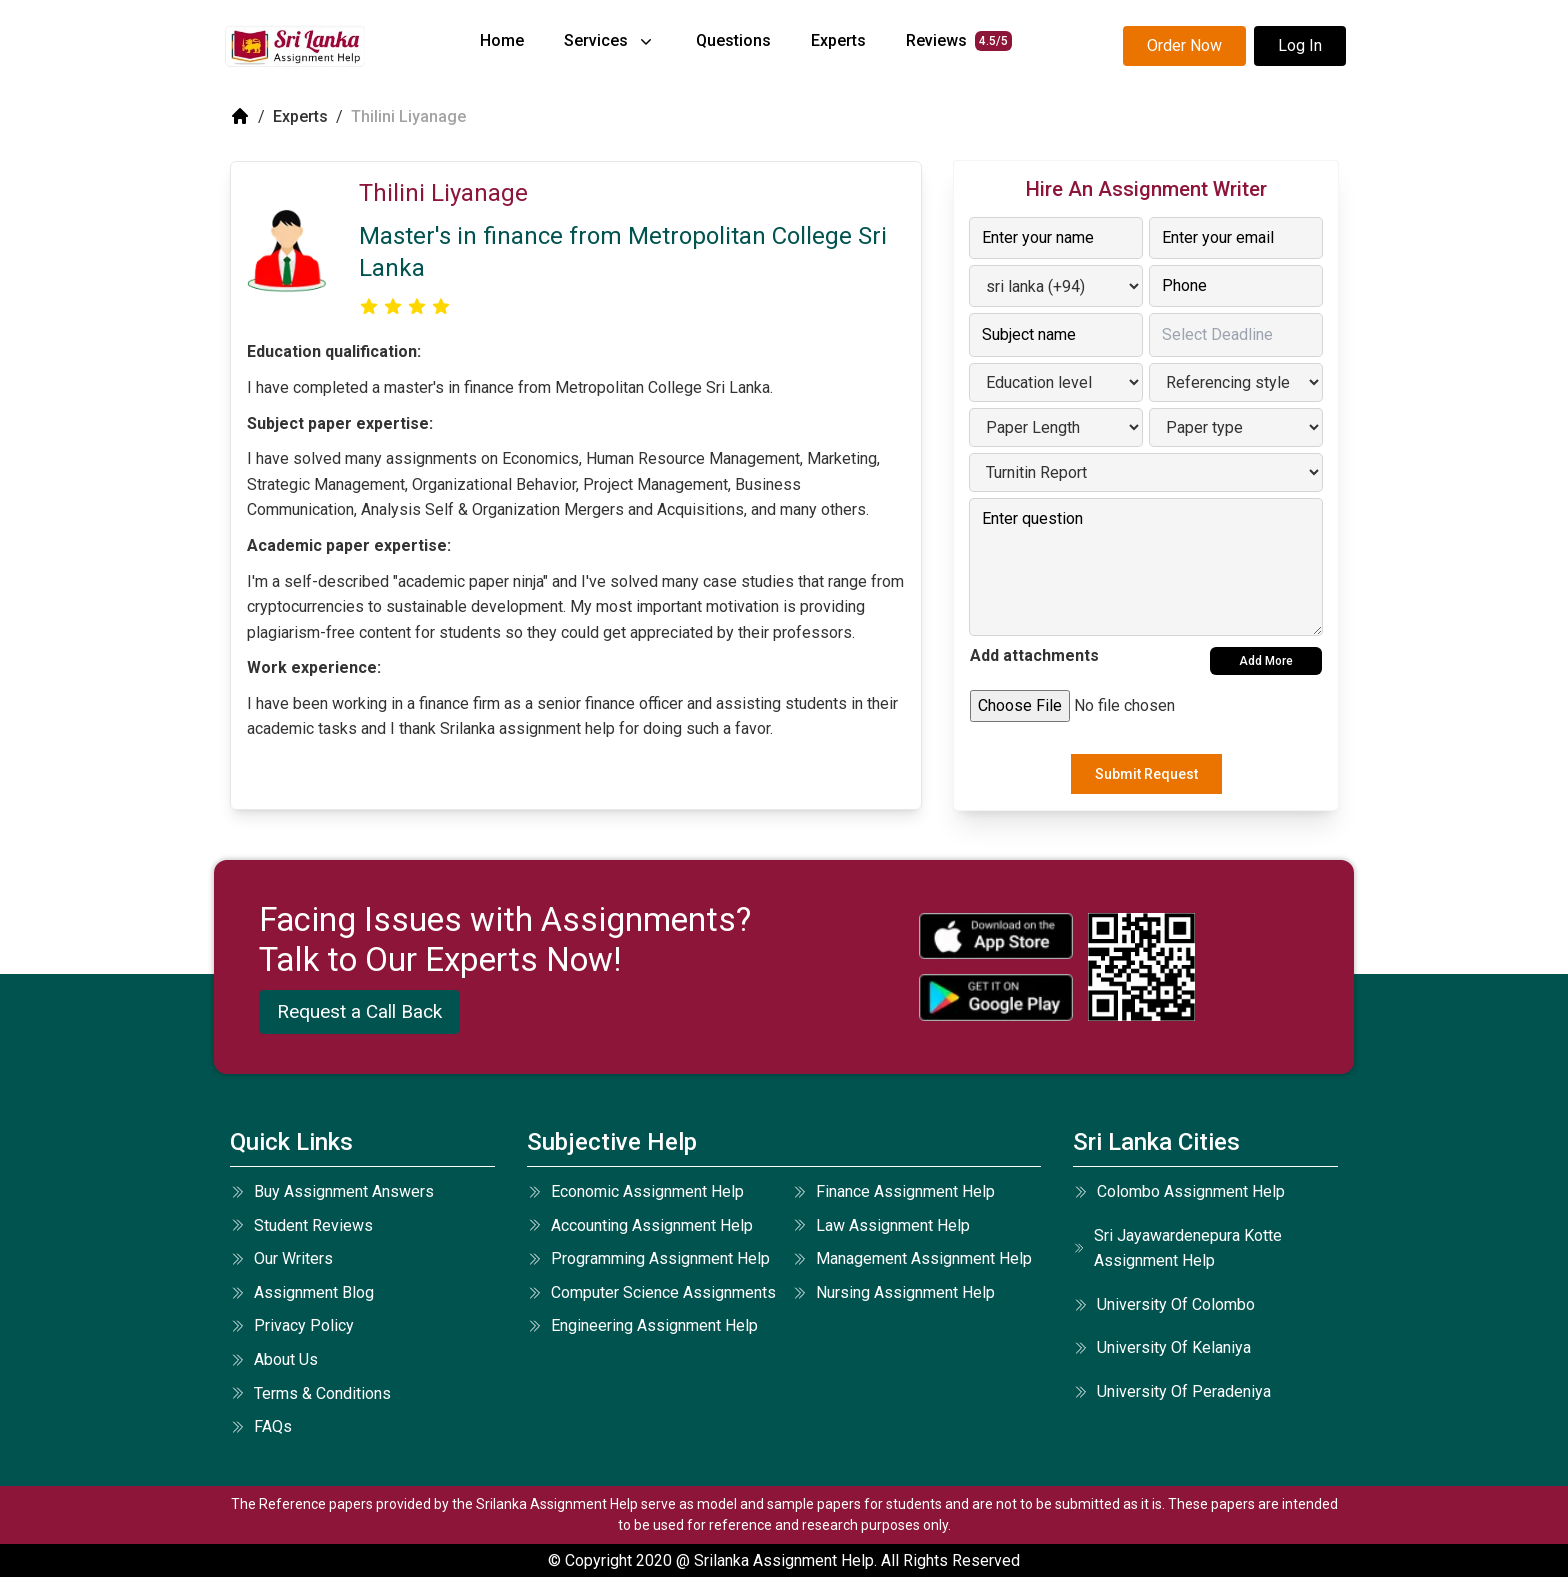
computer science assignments (651, 1292)
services (610, 41)
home (502, 40)
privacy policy (292, 1325)
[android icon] (996, 997)
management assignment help (912, 1258)
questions (733, 40)
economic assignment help (635, 1191)
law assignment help (881, 1225)
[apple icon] (996, 936)
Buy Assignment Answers (332, 1191)
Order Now (1184, 45)
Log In (1300, 45)
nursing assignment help (893, 1292)
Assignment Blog (302, 1292)
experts (838, 40)
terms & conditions (310, 1393)
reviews (959, 41)
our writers (281, 1258)
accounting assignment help (640, 1225)
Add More (1266, 661)
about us (274, 1359)
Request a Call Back (359, 1011)
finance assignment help (893, 1191)
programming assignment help (648, 1258)
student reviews (301, 1225)
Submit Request (1146, 774)
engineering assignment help (642, 1325)
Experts (300, 116)
